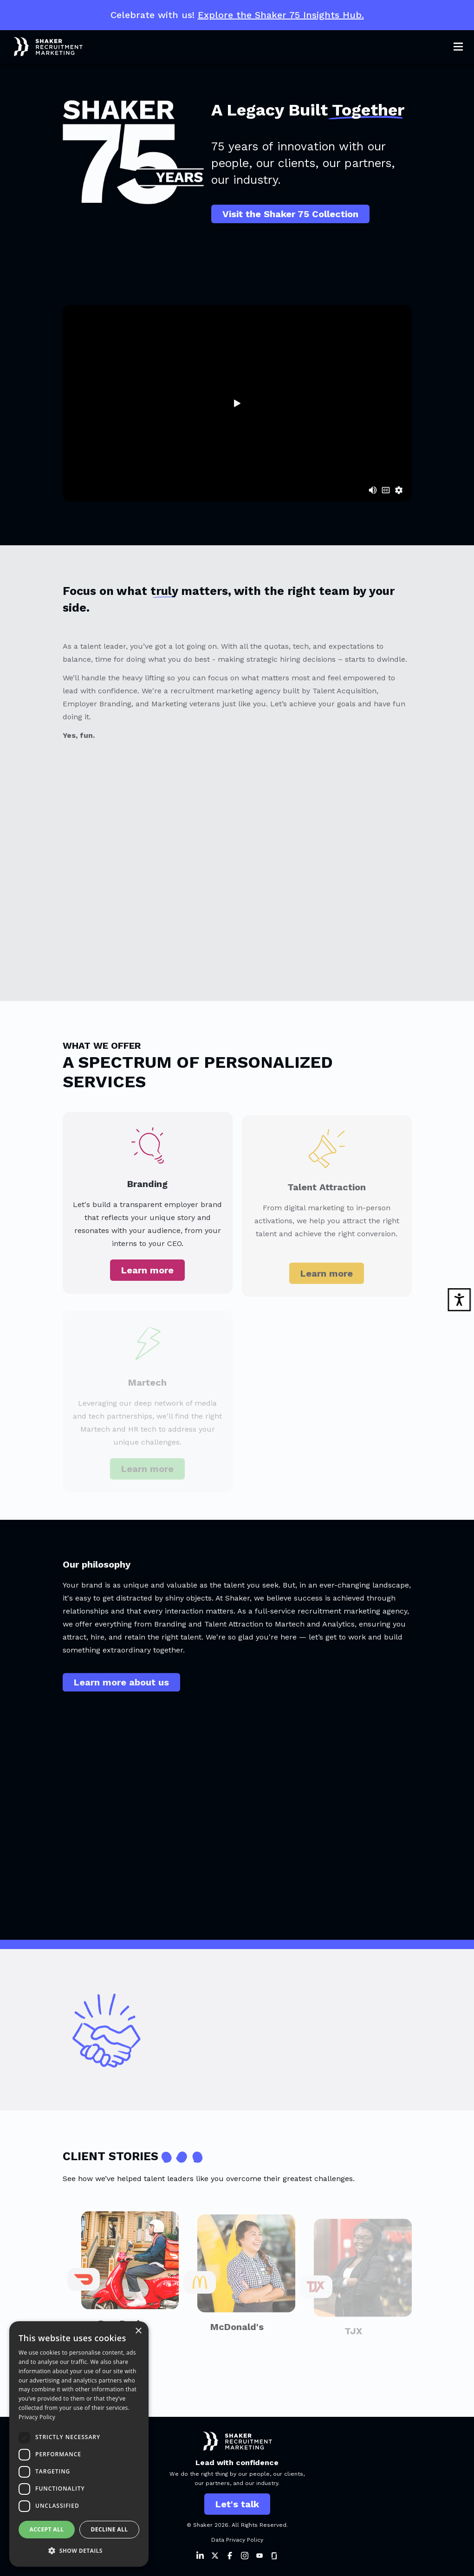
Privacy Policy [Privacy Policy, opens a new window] (37, 2417)
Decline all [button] (109, 2529)
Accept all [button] (47, 2529)
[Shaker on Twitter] (215, 2555)
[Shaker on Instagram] (244, 2555)
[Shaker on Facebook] (229, 2555)
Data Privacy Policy (237, 2540)
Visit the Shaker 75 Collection (290, 214)
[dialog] (79, 2444)
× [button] (138, 2331)
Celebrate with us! (237, 14)
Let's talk (237, 2504)
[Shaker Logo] (41, 47)
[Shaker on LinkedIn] (200, 2555)
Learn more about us (121, 1691)
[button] (79, 2550)
